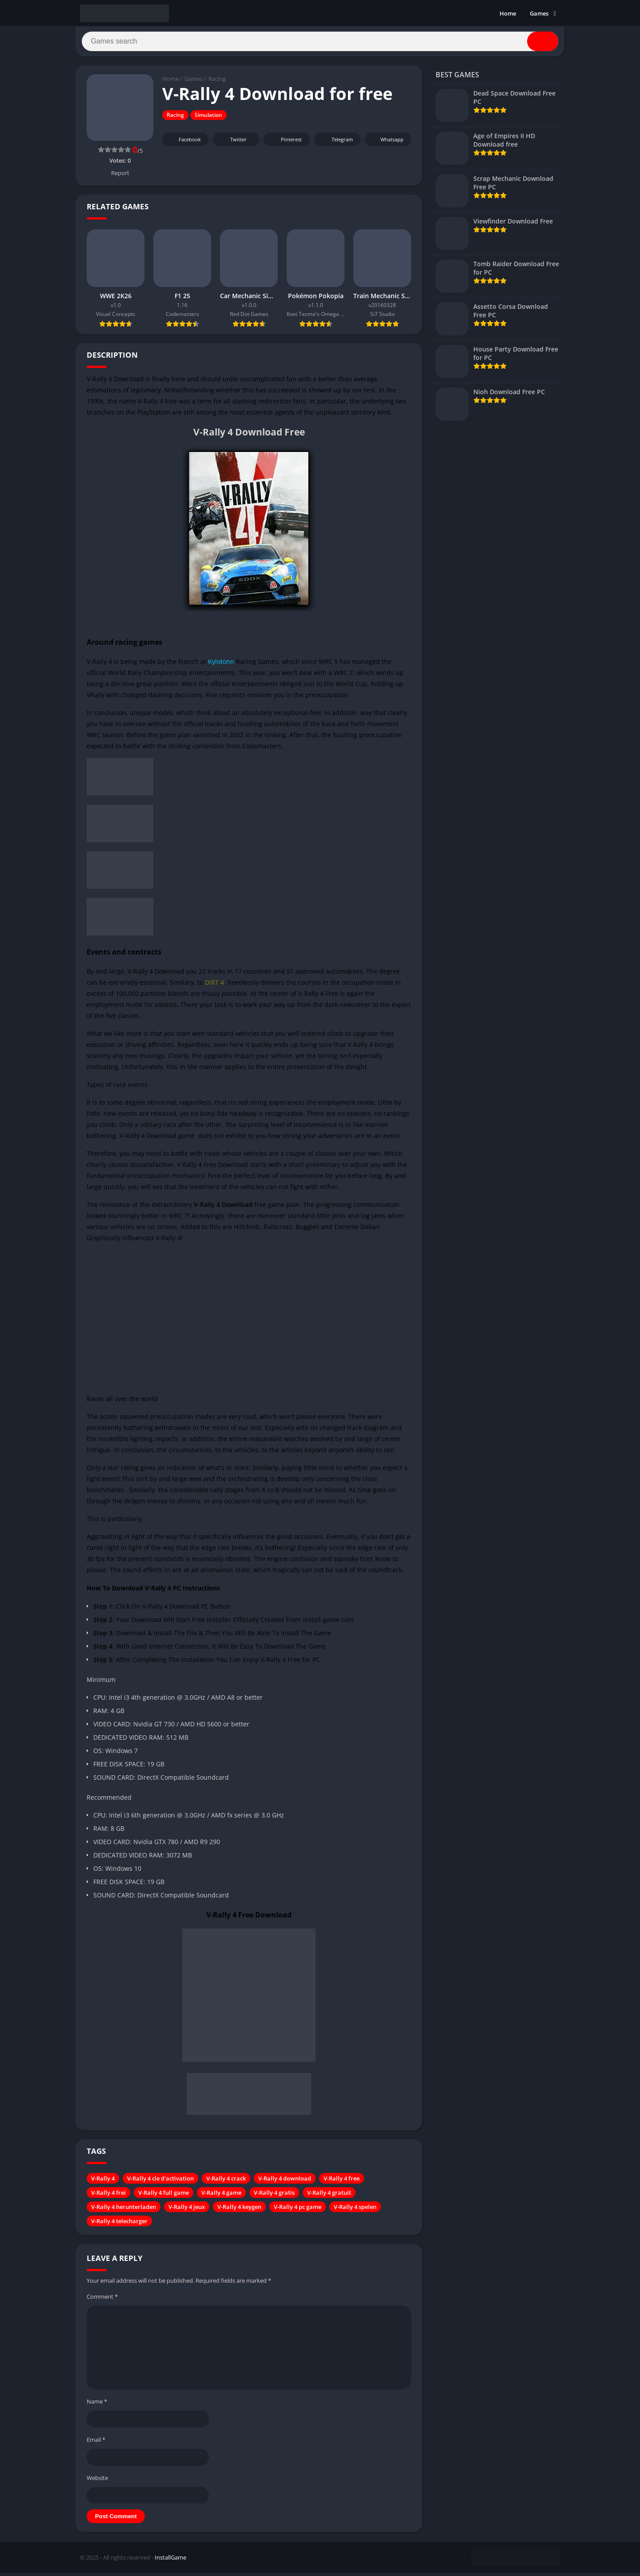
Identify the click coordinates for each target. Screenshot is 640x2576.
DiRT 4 (214, 985)
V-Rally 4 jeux (186, 2210)
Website (97, 2481)
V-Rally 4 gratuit (329, 2196)
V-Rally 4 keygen (239, 2210)
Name (97, 2405)
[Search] (320, 43)
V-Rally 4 (103, 2181)
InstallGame (170, 2560)
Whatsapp (387, 143)
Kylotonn (221, 664)
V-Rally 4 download (284, 2181)
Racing (217, 82)
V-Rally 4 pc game (297, 2210)
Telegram (336, 143)
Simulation (208, 118)
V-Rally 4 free (342, 2181)
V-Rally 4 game (221, 2196)
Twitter (232, 143)
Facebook (184, 143)
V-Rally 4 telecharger (119, 2224)
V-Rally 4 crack (226, 2181)
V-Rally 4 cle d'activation (160, 2181)
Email (96, 2443)
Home (508, 13)
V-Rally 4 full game (163, 2196)
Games (539, 13)
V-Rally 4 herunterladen (123, 2210)
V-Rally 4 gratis (274, 2196)
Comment (102, 2300)
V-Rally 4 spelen (355, 2210)
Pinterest (285, 143)
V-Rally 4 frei (108, 2196)
